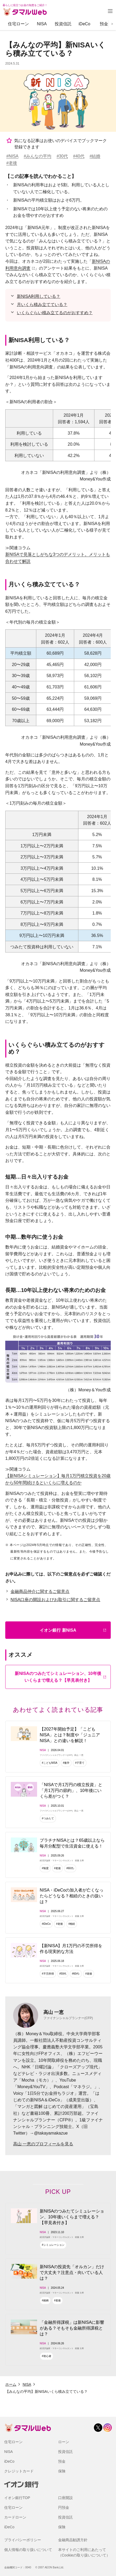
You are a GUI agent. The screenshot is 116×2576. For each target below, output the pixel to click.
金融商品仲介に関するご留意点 (40, 1591)
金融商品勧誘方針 (73, 2540)
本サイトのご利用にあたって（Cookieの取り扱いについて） (84, 2552)
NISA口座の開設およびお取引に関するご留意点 (55, 1599)
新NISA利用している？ (38, 296)
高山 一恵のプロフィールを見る (43, 2144)
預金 (104, 24)
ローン (63, 2442)
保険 (61, 2471)
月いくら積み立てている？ (42, 304)
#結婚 (95, 156)
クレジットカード (19, 2471)
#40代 (78, 156)
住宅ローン (18, 24)
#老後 (11, 163)
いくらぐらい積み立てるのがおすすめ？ (55, 312)
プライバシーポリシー (22, 2540)
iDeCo (84, 24)
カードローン (15, 2517)
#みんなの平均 (37, 156)
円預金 (63, 2507)
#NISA (12, 156)
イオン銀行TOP (17, 2498)
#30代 (62, 156)
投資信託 (63, 24)
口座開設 (65, 2498)
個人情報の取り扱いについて (28, 2550)
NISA (42, 24)
